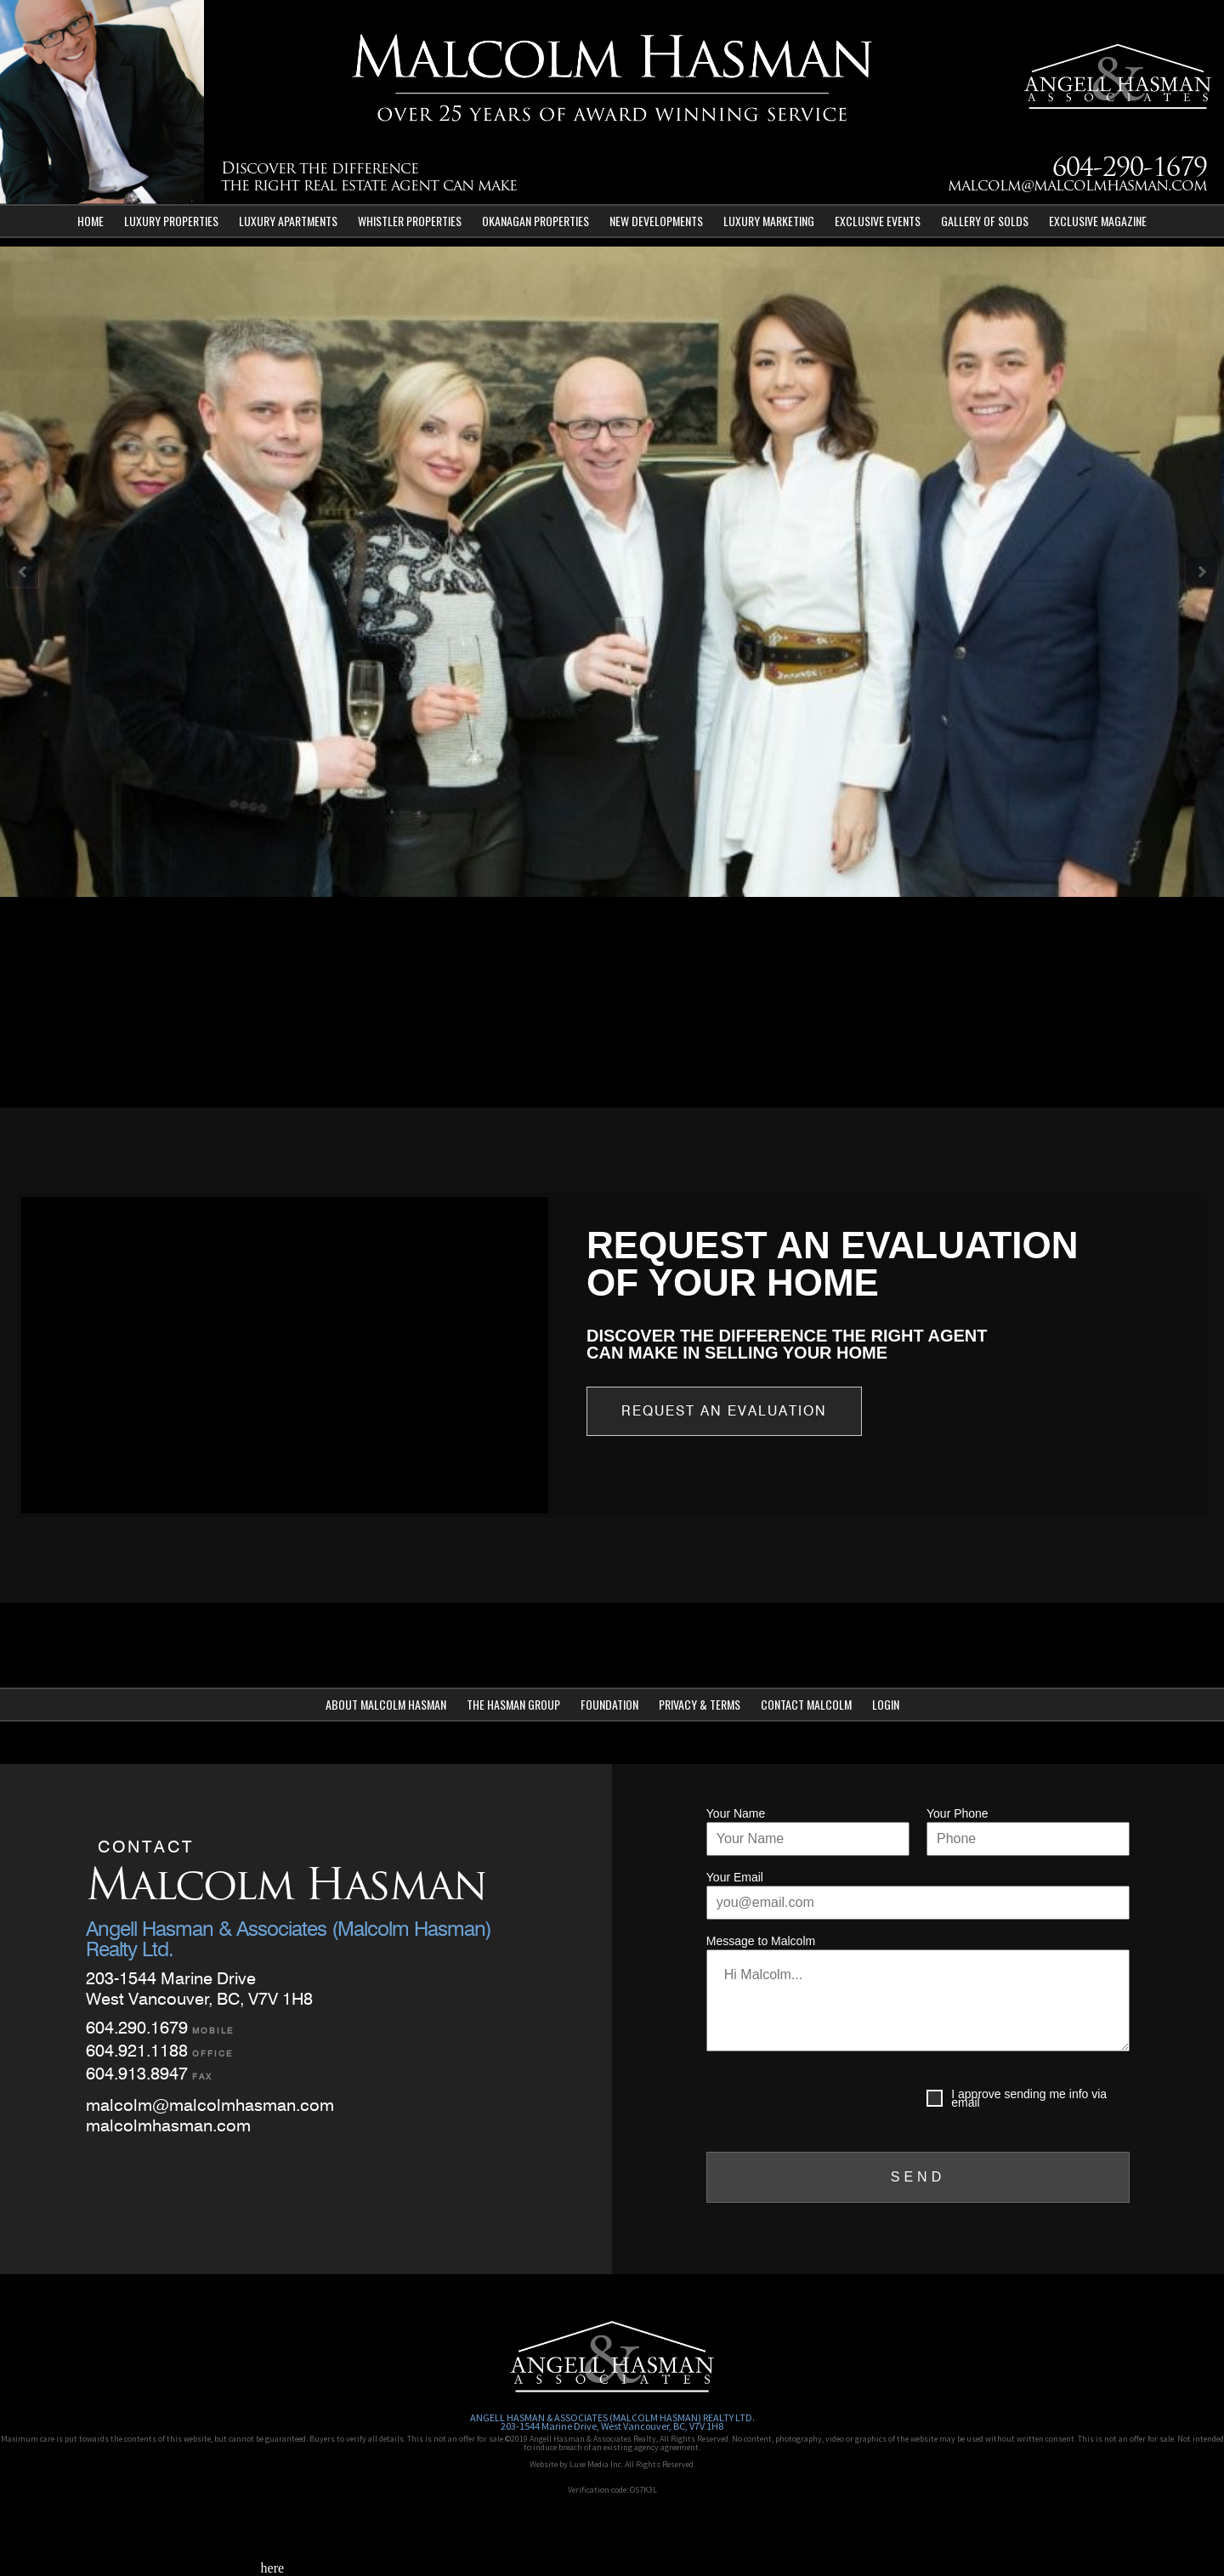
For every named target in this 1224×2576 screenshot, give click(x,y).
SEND (918, 2177)
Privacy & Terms (699, 1704)
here (273, 2568)
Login (885, 1704)
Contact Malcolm (806, 1704)
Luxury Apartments (288, 221)
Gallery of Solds (984, 221)
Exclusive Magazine (1098, 221)
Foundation (609, 1704)
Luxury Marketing (768, 221)
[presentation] (835, 2101)
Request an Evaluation (724, 1411)
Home (90, 221)
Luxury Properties (171, 221)
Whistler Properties (410, 221)
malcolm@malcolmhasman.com (1077, 187)
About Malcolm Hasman (386, 1704)
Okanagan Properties (535, 221)
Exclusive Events (878, 221)
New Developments (656, 221)
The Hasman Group (513, 1704)
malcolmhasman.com (168, 2125)
